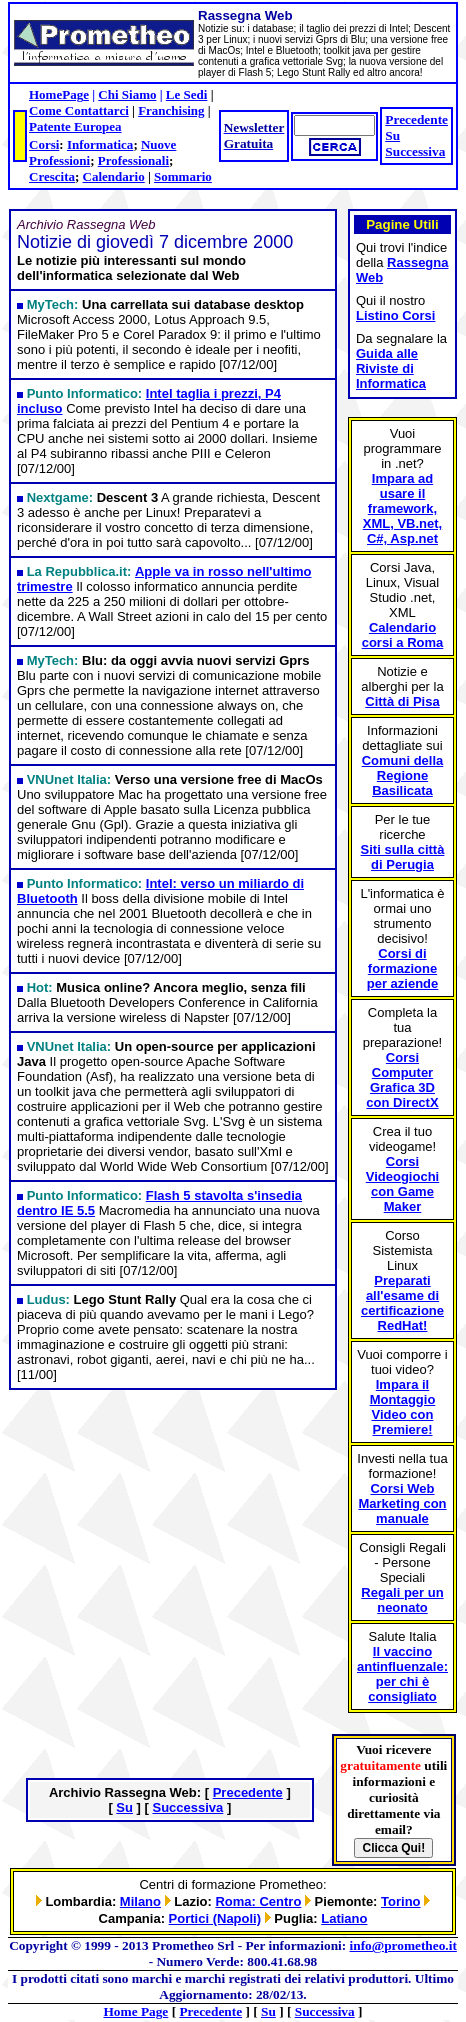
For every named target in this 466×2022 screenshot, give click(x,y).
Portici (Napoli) (215, 1918)
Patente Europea (75, 126)
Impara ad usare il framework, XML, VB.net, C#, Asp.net (402, 508)
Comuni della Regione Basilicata (403, 775)
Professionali (133, 160)
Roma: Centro (258, 1901)
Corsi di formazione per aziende (403, 968)
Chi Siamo (127, 94)
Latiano (344, 1918)
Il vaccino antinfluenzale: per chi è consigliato (402, 1674)
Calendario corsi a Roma (403, 635)
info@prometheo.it (403, 1945)
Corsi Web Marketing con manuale (402, 1503)
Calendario (114, 176)
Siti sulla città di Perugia (403, 857)
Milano (140, 1901)
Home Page (136, 2011)
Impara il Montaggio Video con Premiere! (403, 1407)
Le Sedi (187, 94)
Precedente (416, 119)
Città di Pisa (402, 701)
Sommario (183, 176)
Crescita (52, 176)
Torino (400, 1901)
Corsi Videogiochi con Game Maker (402, 1184)
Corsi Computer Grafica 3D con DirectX (402, 1080)
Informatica (100, 144)
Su (392, 135)
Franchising (171, 110)
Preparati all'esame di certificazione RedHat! (402, 1303)
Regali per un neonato (402, 1600)
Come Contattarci (79, 110)
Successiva (415, 151)
